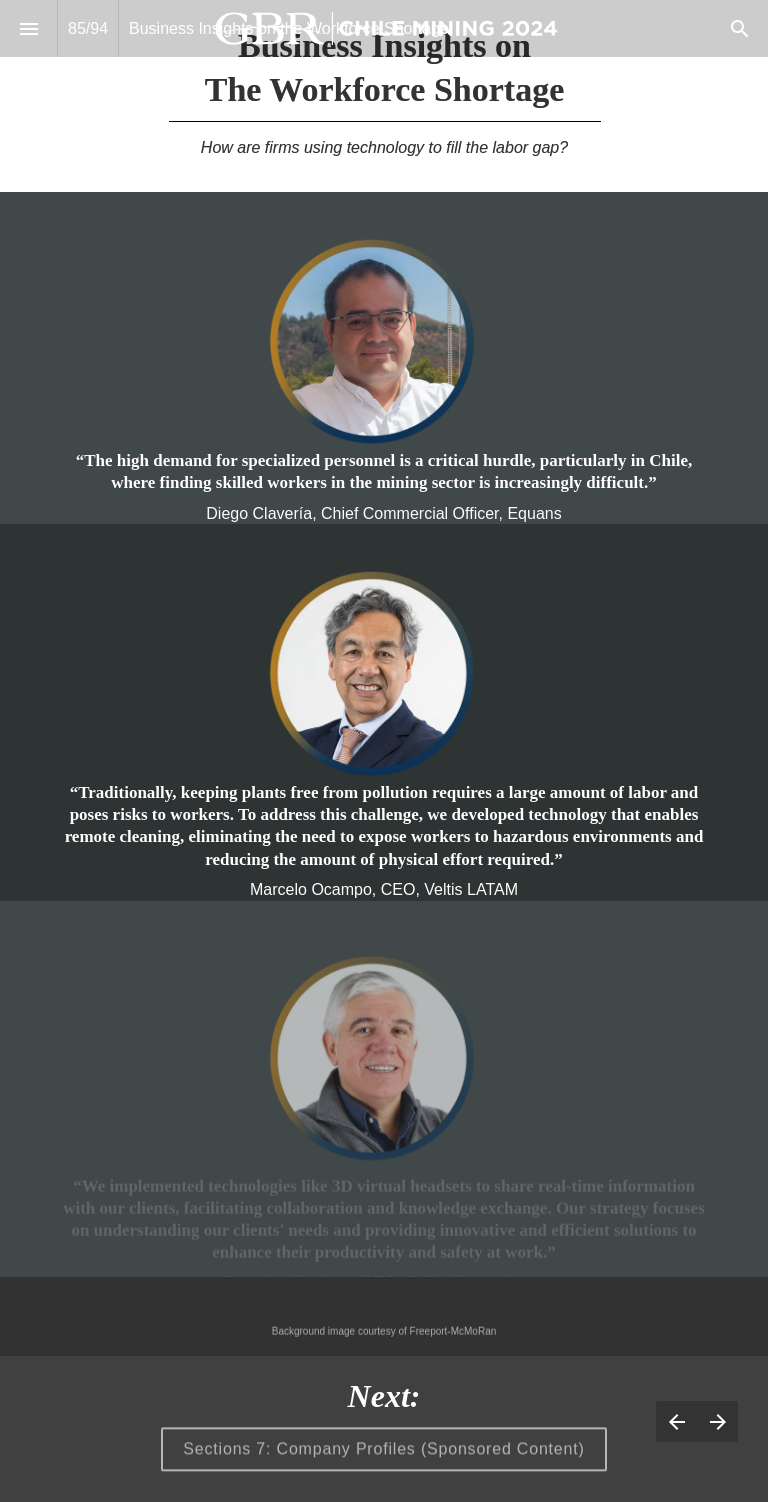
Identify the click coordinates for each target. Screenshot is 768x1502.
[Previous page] (676, 1421)
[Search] (739, 28)
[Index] (28, 28)
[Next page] (717, 1421)
